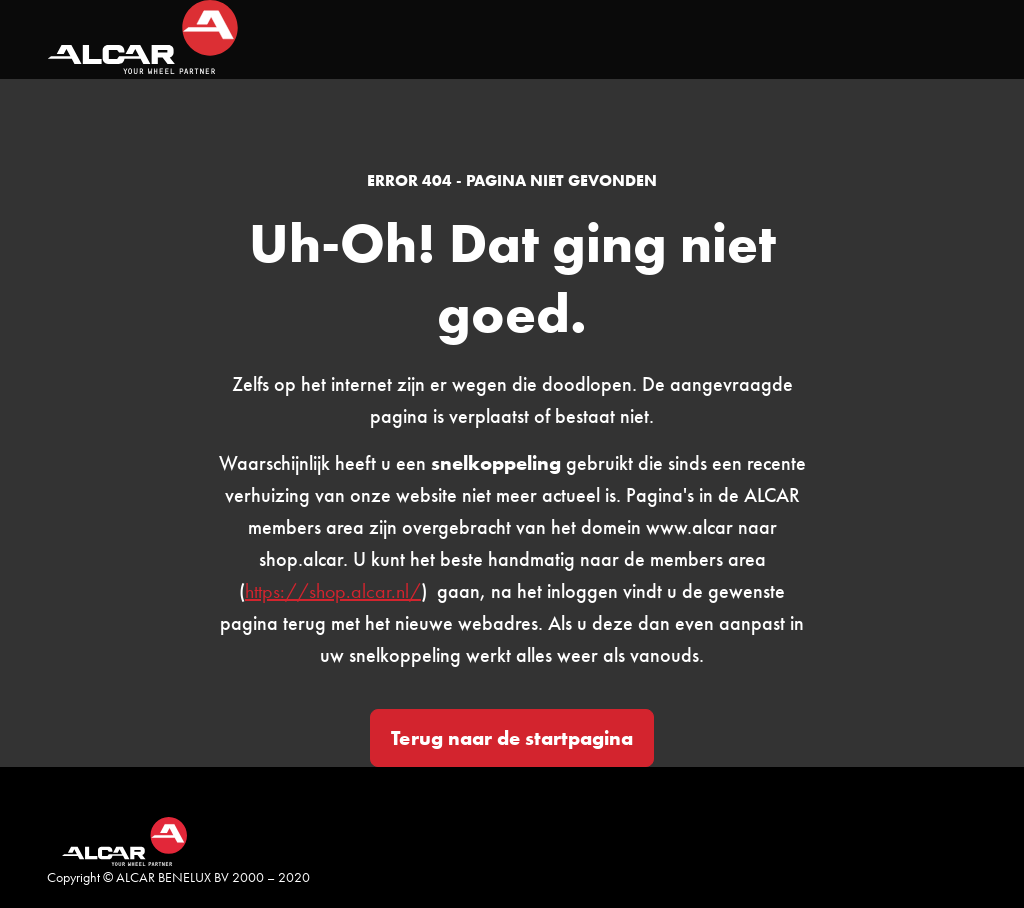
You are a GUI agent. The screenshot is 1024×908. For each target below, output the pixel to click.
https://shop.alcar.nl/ (333, 591)
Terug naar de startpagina (512, 738)
